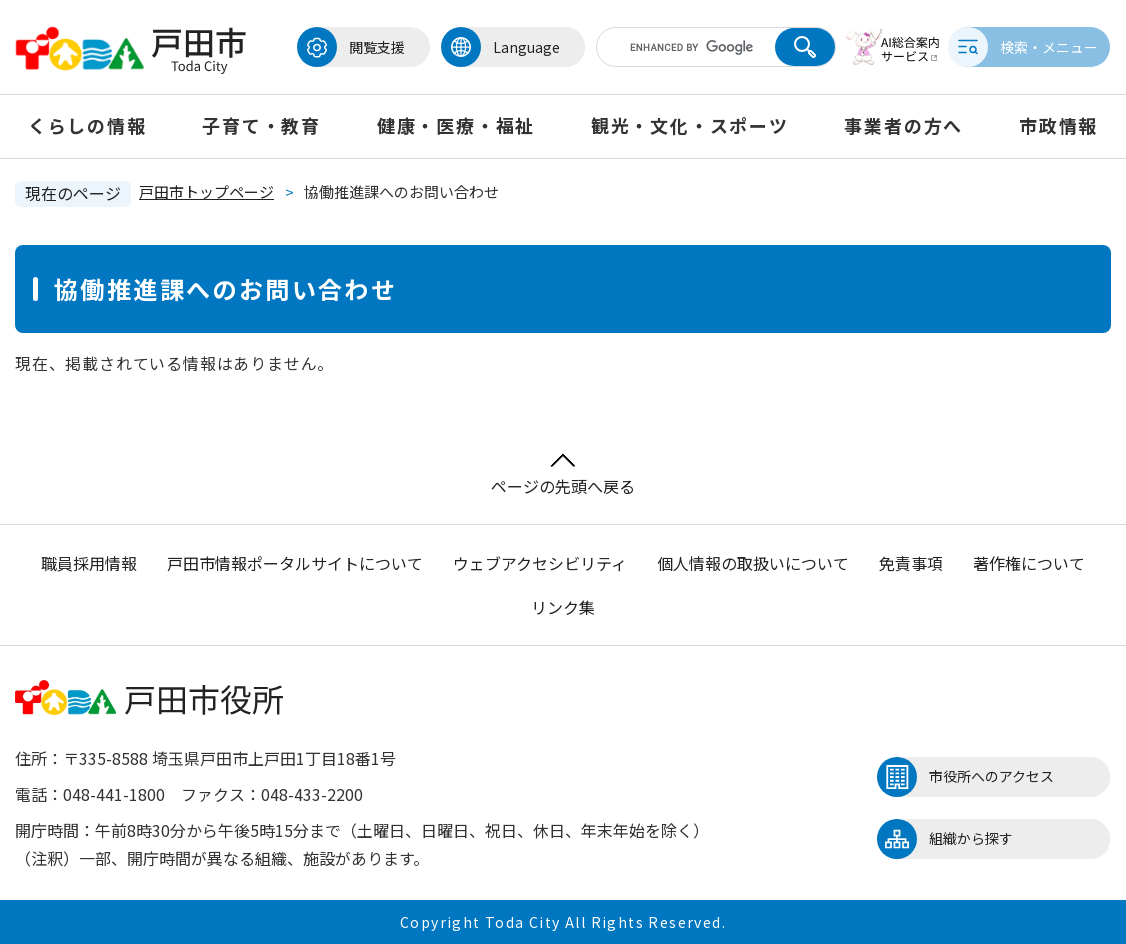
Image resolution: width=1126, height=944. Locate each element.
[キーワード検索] (674, 47)
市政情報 (1058, 125)
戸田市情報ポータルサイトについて (295, 563)
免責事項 (911, 563)
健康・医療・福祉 (456, 125)
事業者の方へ (903, 125)
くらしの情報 (87, 125)
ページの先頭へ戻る (563, 475)
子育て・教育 (261, 125)
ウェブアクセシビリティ (540, 563)
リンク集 (563, 607)
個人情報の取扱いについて (753, 563)
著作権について (1029, 563)
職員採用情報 (89, 563)
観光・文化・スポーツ (690, 125)
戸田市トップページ (206, 191)
